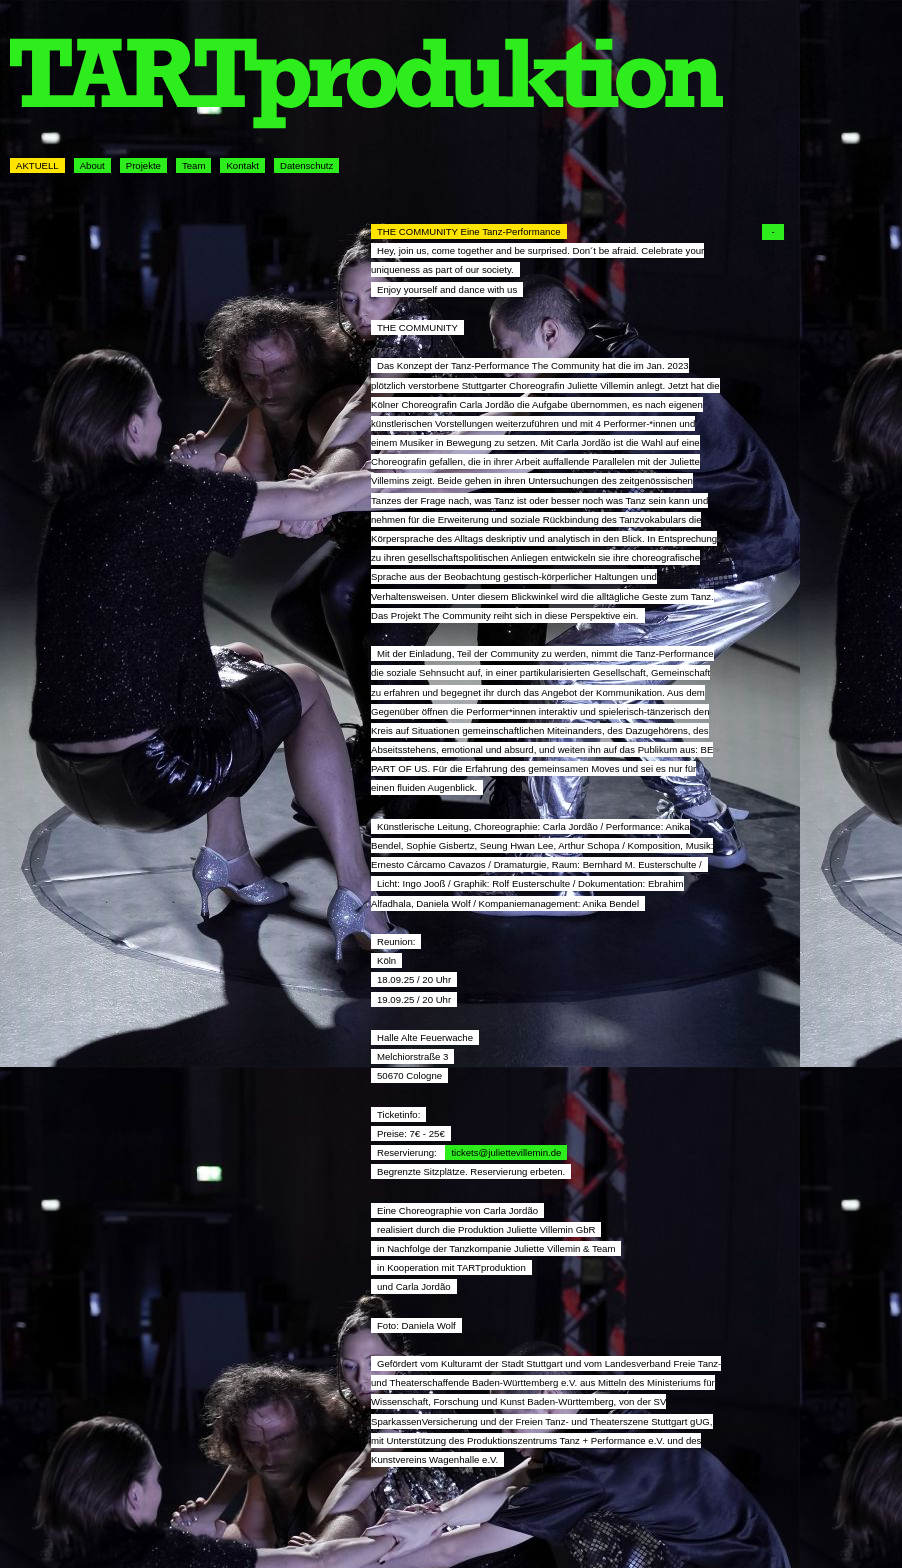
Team (193, 165)
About (92, 165)
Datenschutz (306, 165)
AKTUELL (37, 165)
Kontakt (242, 165)
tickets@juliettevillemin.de (506, 1152)
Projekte (143, 165)
